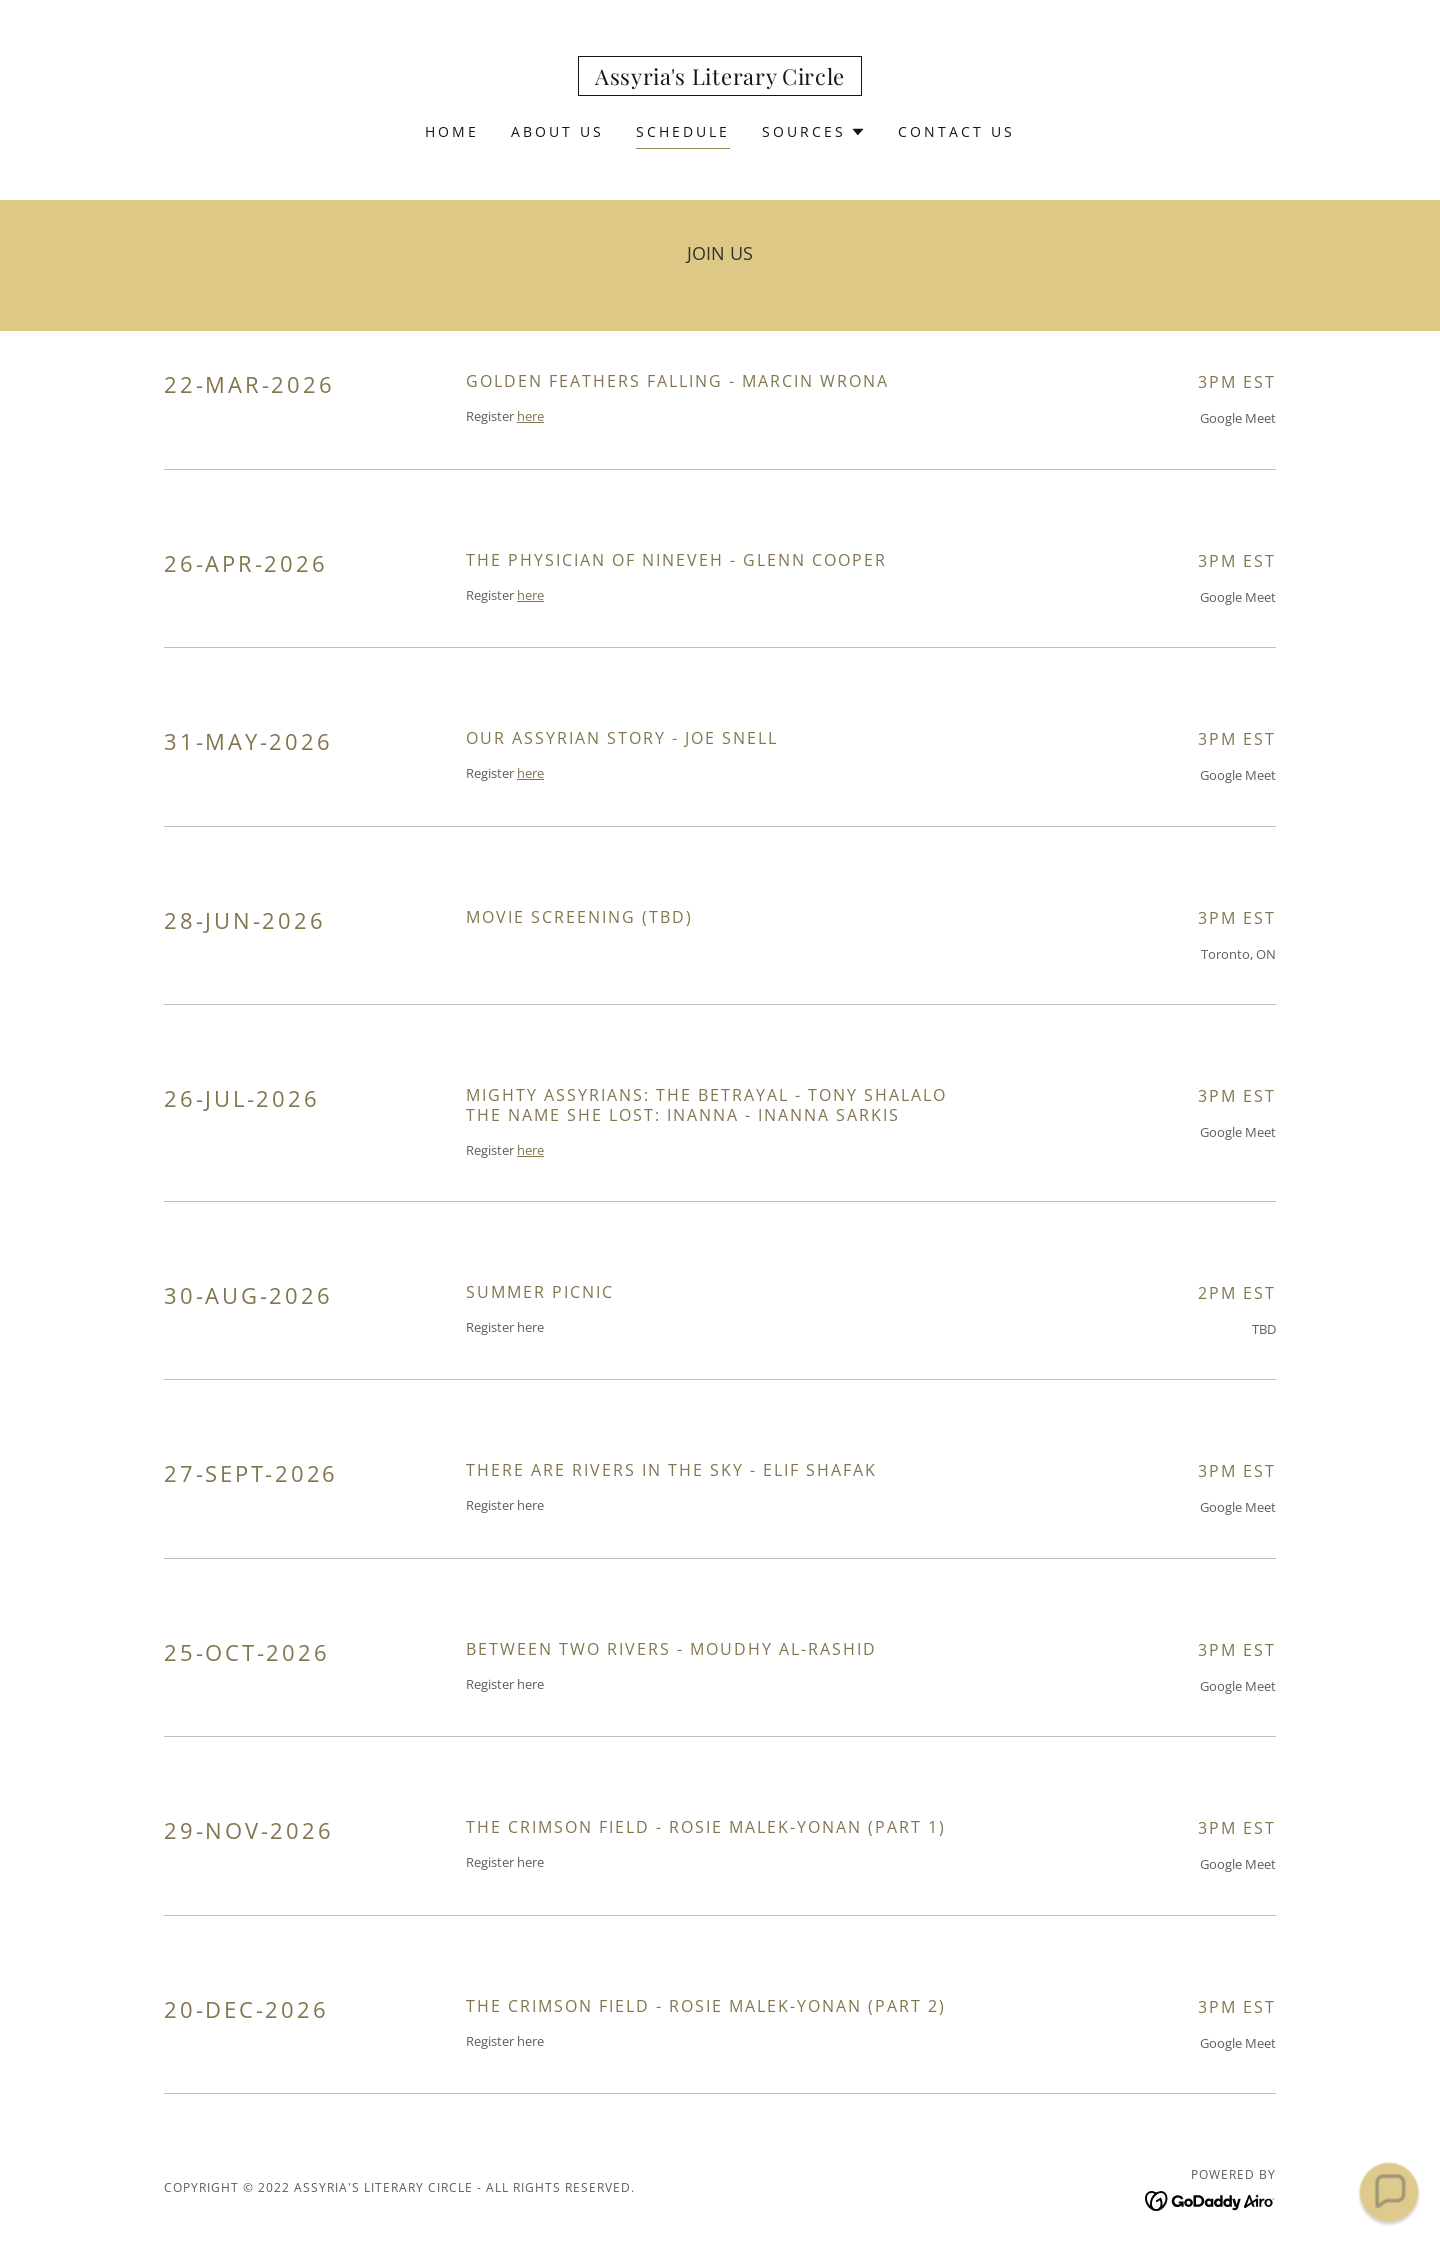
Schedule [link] (683, 131)
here (530, 416)
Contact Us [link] (956, 131)
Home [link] (452, 131)
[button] (814, 132)
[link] (720, 79)
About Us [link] (557, 131)
